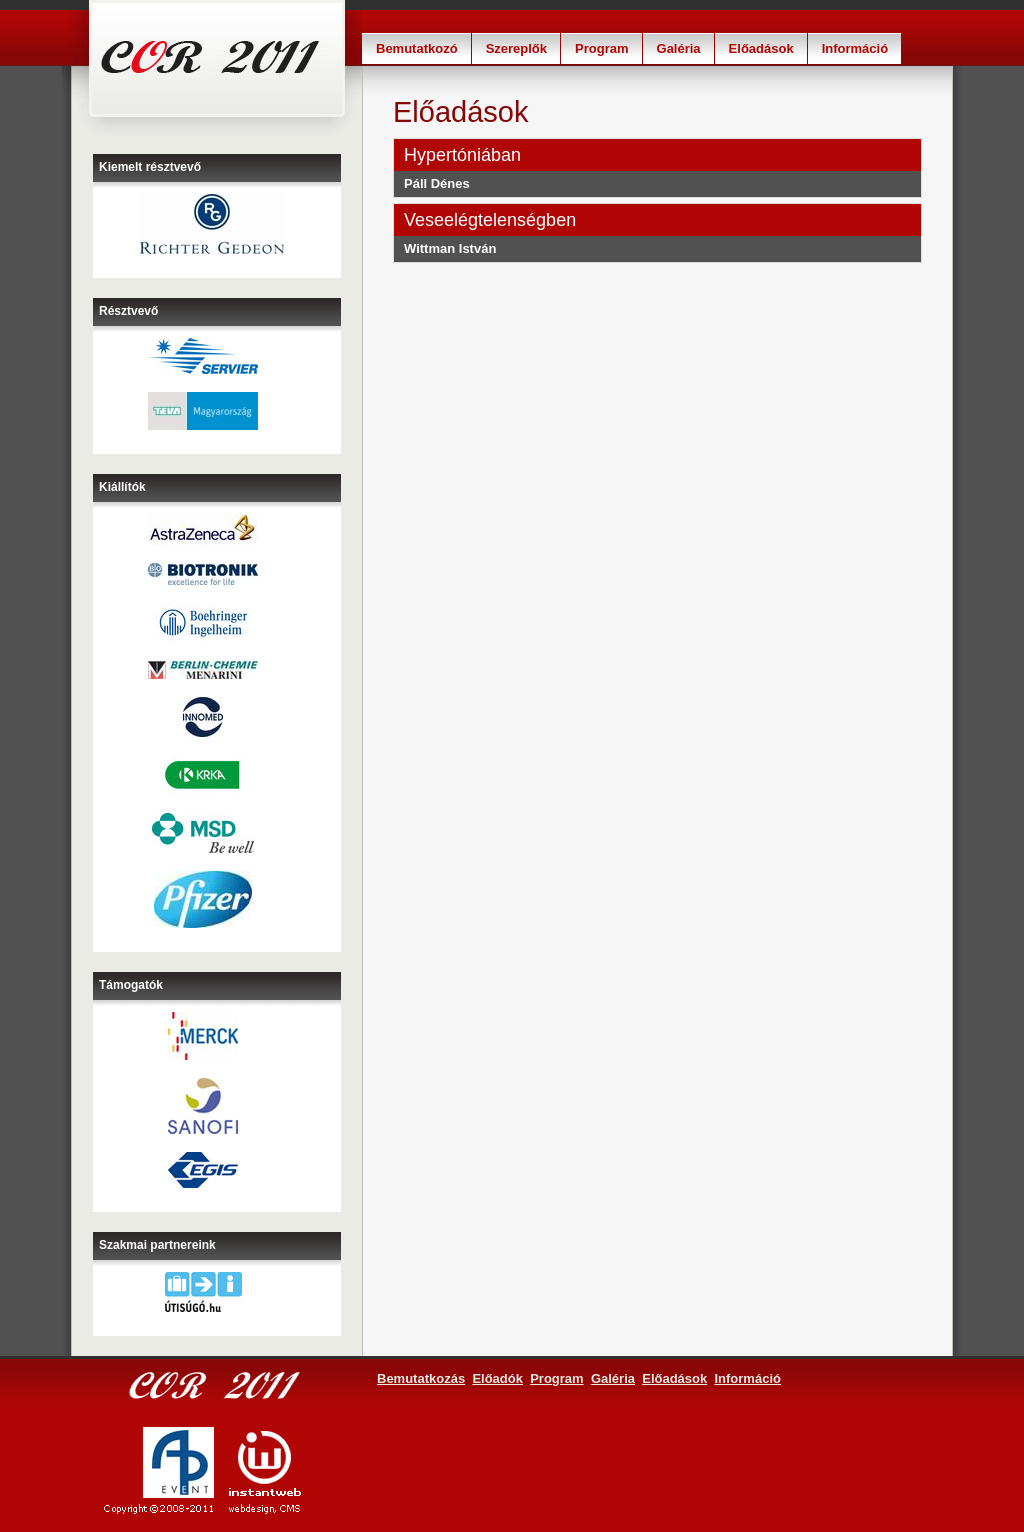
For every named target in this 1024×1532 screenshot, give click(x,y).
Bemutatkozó (417, 48)
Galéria (679, 48)
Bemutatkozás (421, 1378)
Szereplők (516, 48)
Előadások (761, 48)
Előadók (497, 1378)
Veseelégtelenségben (490, 220)
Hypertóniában (462, 155)
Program (601, 48)
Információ (855, 48)
